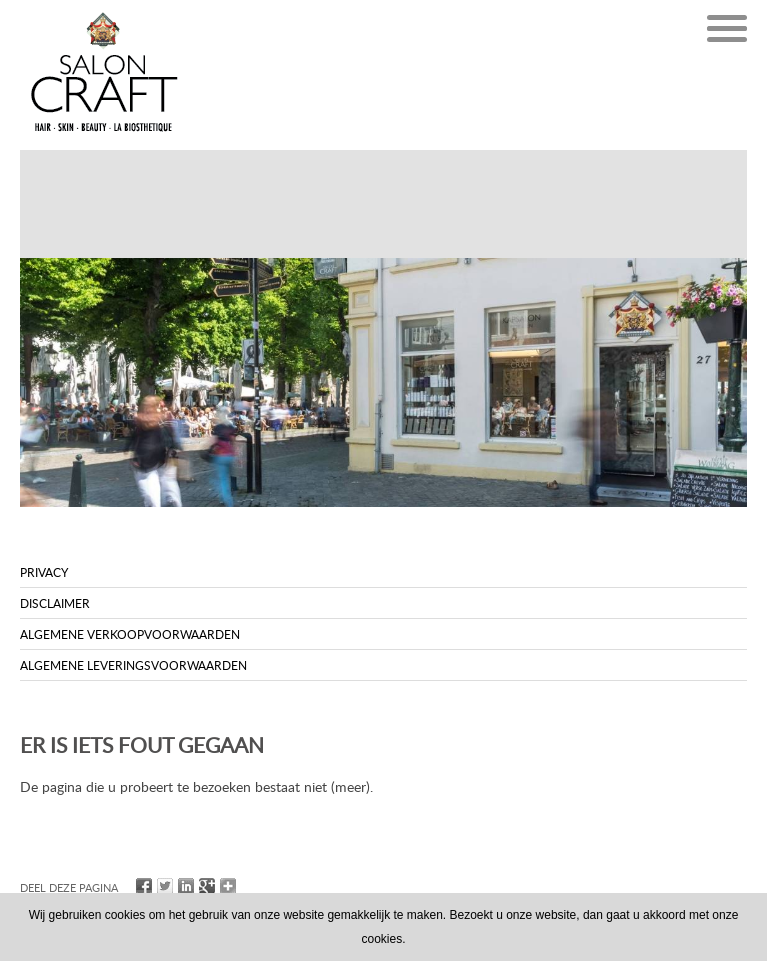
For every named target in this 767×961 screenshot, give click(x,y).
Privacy (44, 572)
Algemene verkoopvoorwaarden (130, 634)
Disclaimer (55, 603)
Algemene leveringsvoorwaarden (133, 665)
